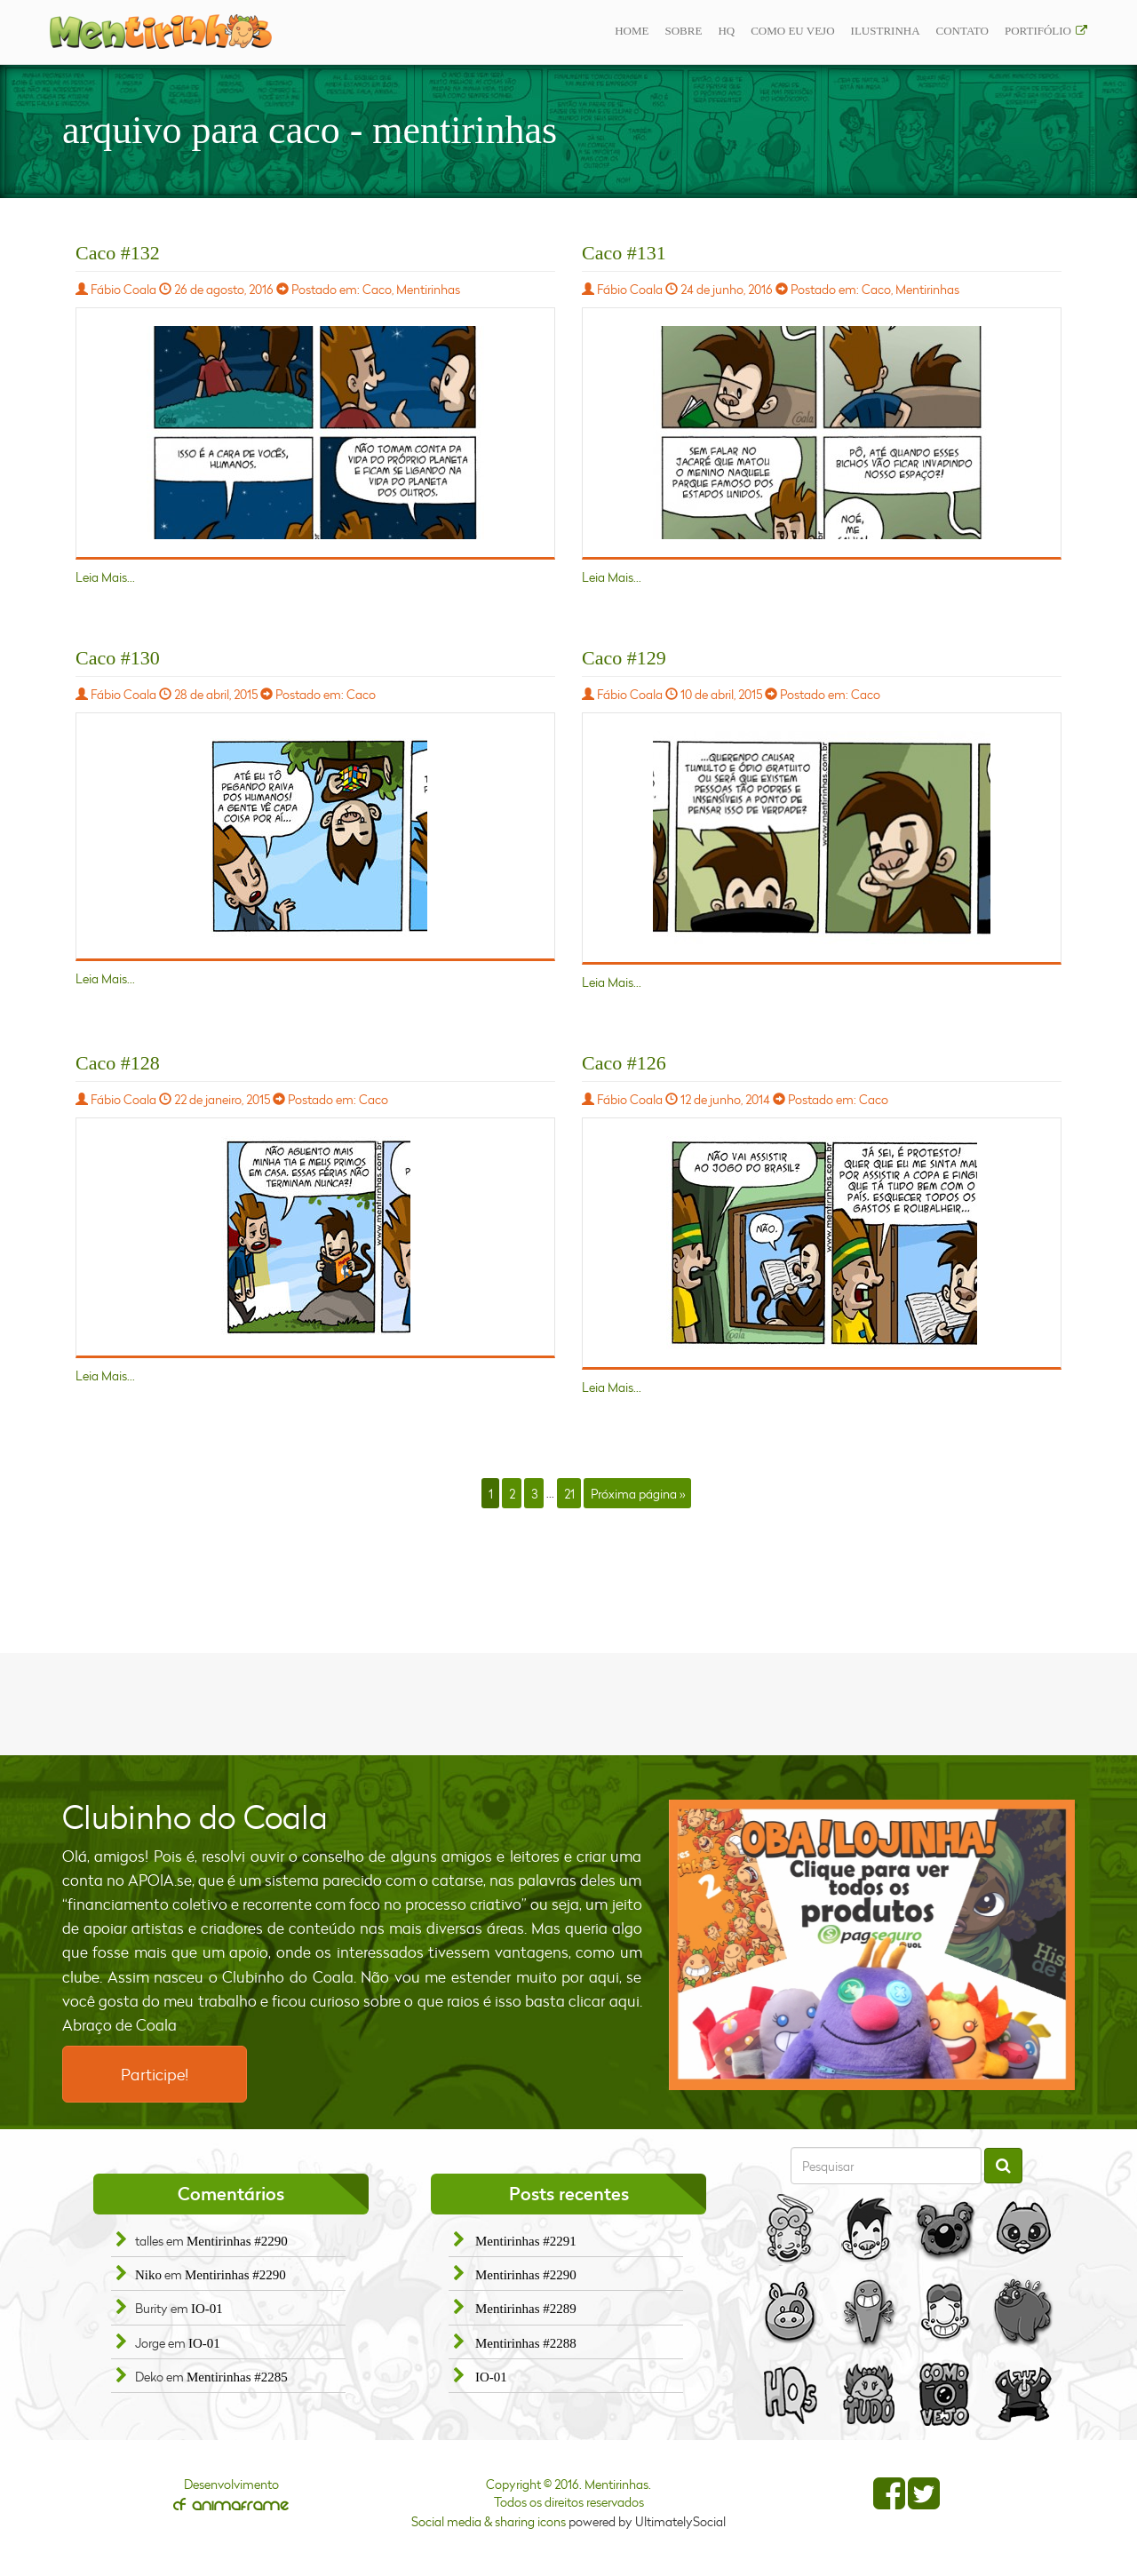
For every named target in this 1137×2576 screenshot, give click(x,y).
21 (569, 1492)
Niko (148, 2275)
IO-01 (207, 2309)
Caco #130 (118, 658)
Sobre (683, 30)
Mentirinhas (428, 289)
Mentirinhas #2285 (237, 2377)
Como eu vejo (792, 30)
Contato (962, 30)
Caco (377, 289)
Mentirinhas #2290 (237, 2241)
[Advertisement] (568, 1702)
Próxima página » (638, 1492)
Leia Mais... (105, 576)
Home (631, 30)
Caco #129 (624, 658)
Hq (726, 30)
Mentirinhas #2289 (525, 2309)
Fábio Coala (123, 289)
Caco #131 (624, 253)
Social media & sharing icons (489, 2521)
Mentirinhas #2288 (525, 2343)
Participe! (154, 2074)
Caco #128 (118, 1063)
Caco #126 (624, 1063)
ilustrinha (885, 30)
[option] (872, 1945)
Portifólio (1038, 30)
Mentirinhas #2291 (525, 2241)
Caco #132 (118, 253)
